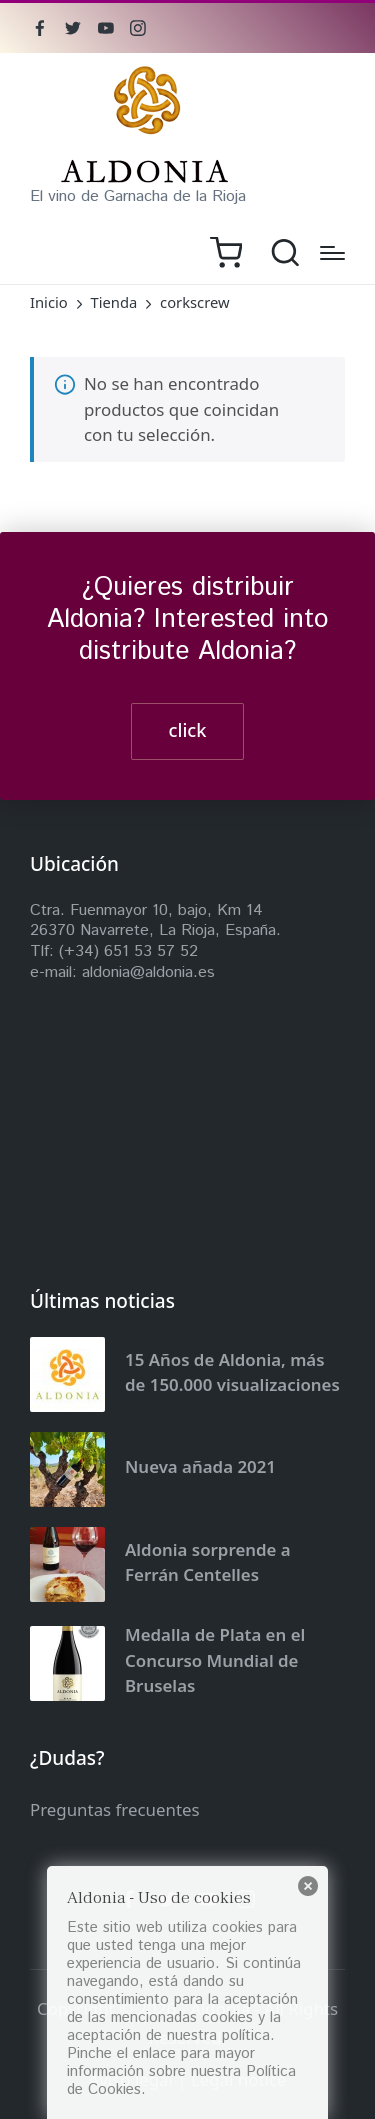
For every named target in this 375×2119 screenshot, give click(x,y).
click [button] (188, 730)
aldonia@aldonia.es (148, 972)
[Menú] (332, 253)
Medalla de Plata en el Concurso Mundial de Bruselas (215, 1660)
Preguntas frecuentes (115, 1809)
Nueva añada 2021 (200, 1466)
